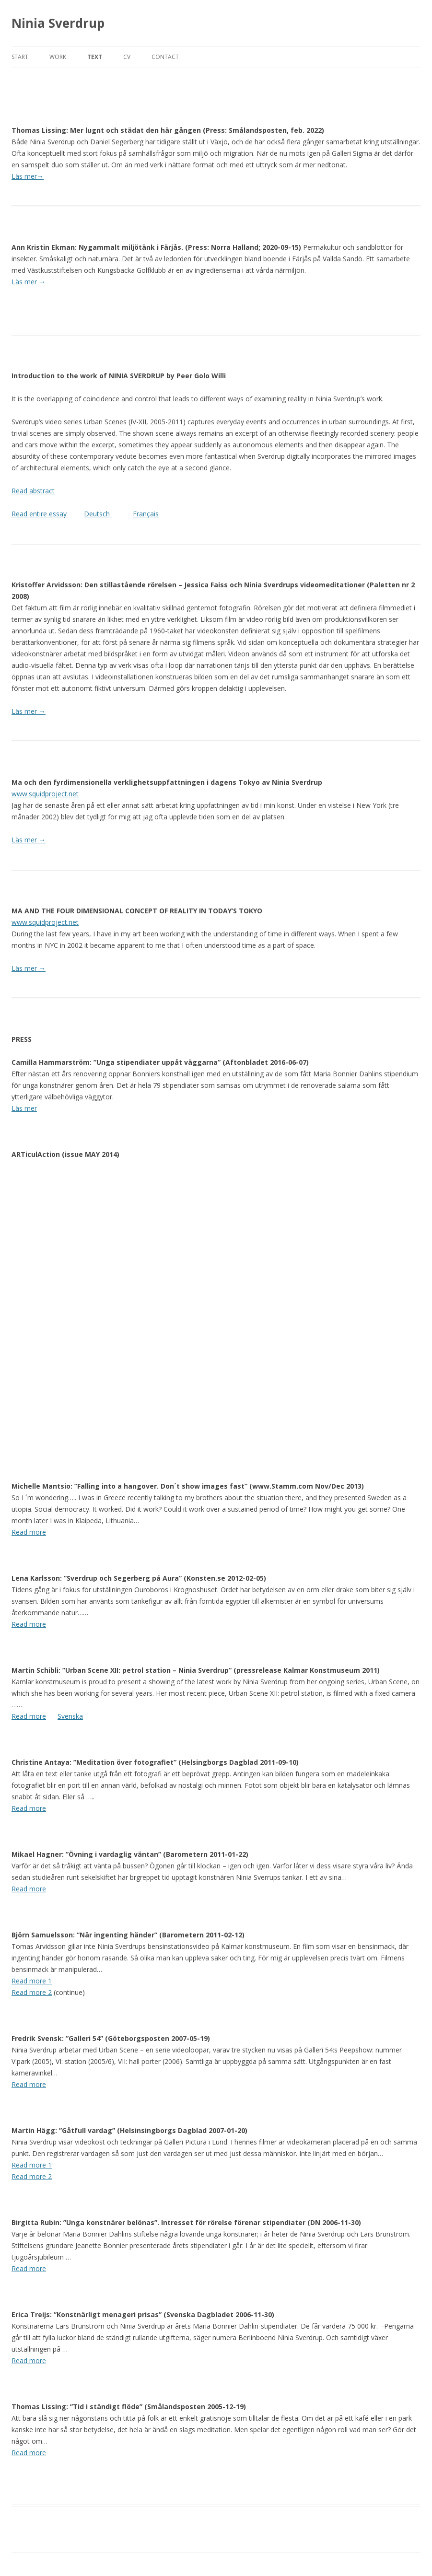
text (94, 57)
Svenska (70, 1716)
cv (126, 57)
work (57, 57)
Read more (29, 1532)
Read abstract (33, 490)
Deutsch (98, 513)
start (20, 57)
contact (165, 57)
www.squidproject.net (45, 793)
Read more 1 (32, 1980)
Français (146, 513)
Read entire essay (39, 513)
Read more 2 (32, 1992)
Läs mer (29, 711)
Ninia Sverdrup (58, 23)
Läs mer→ (28, 176)
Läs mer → (29, 281)
